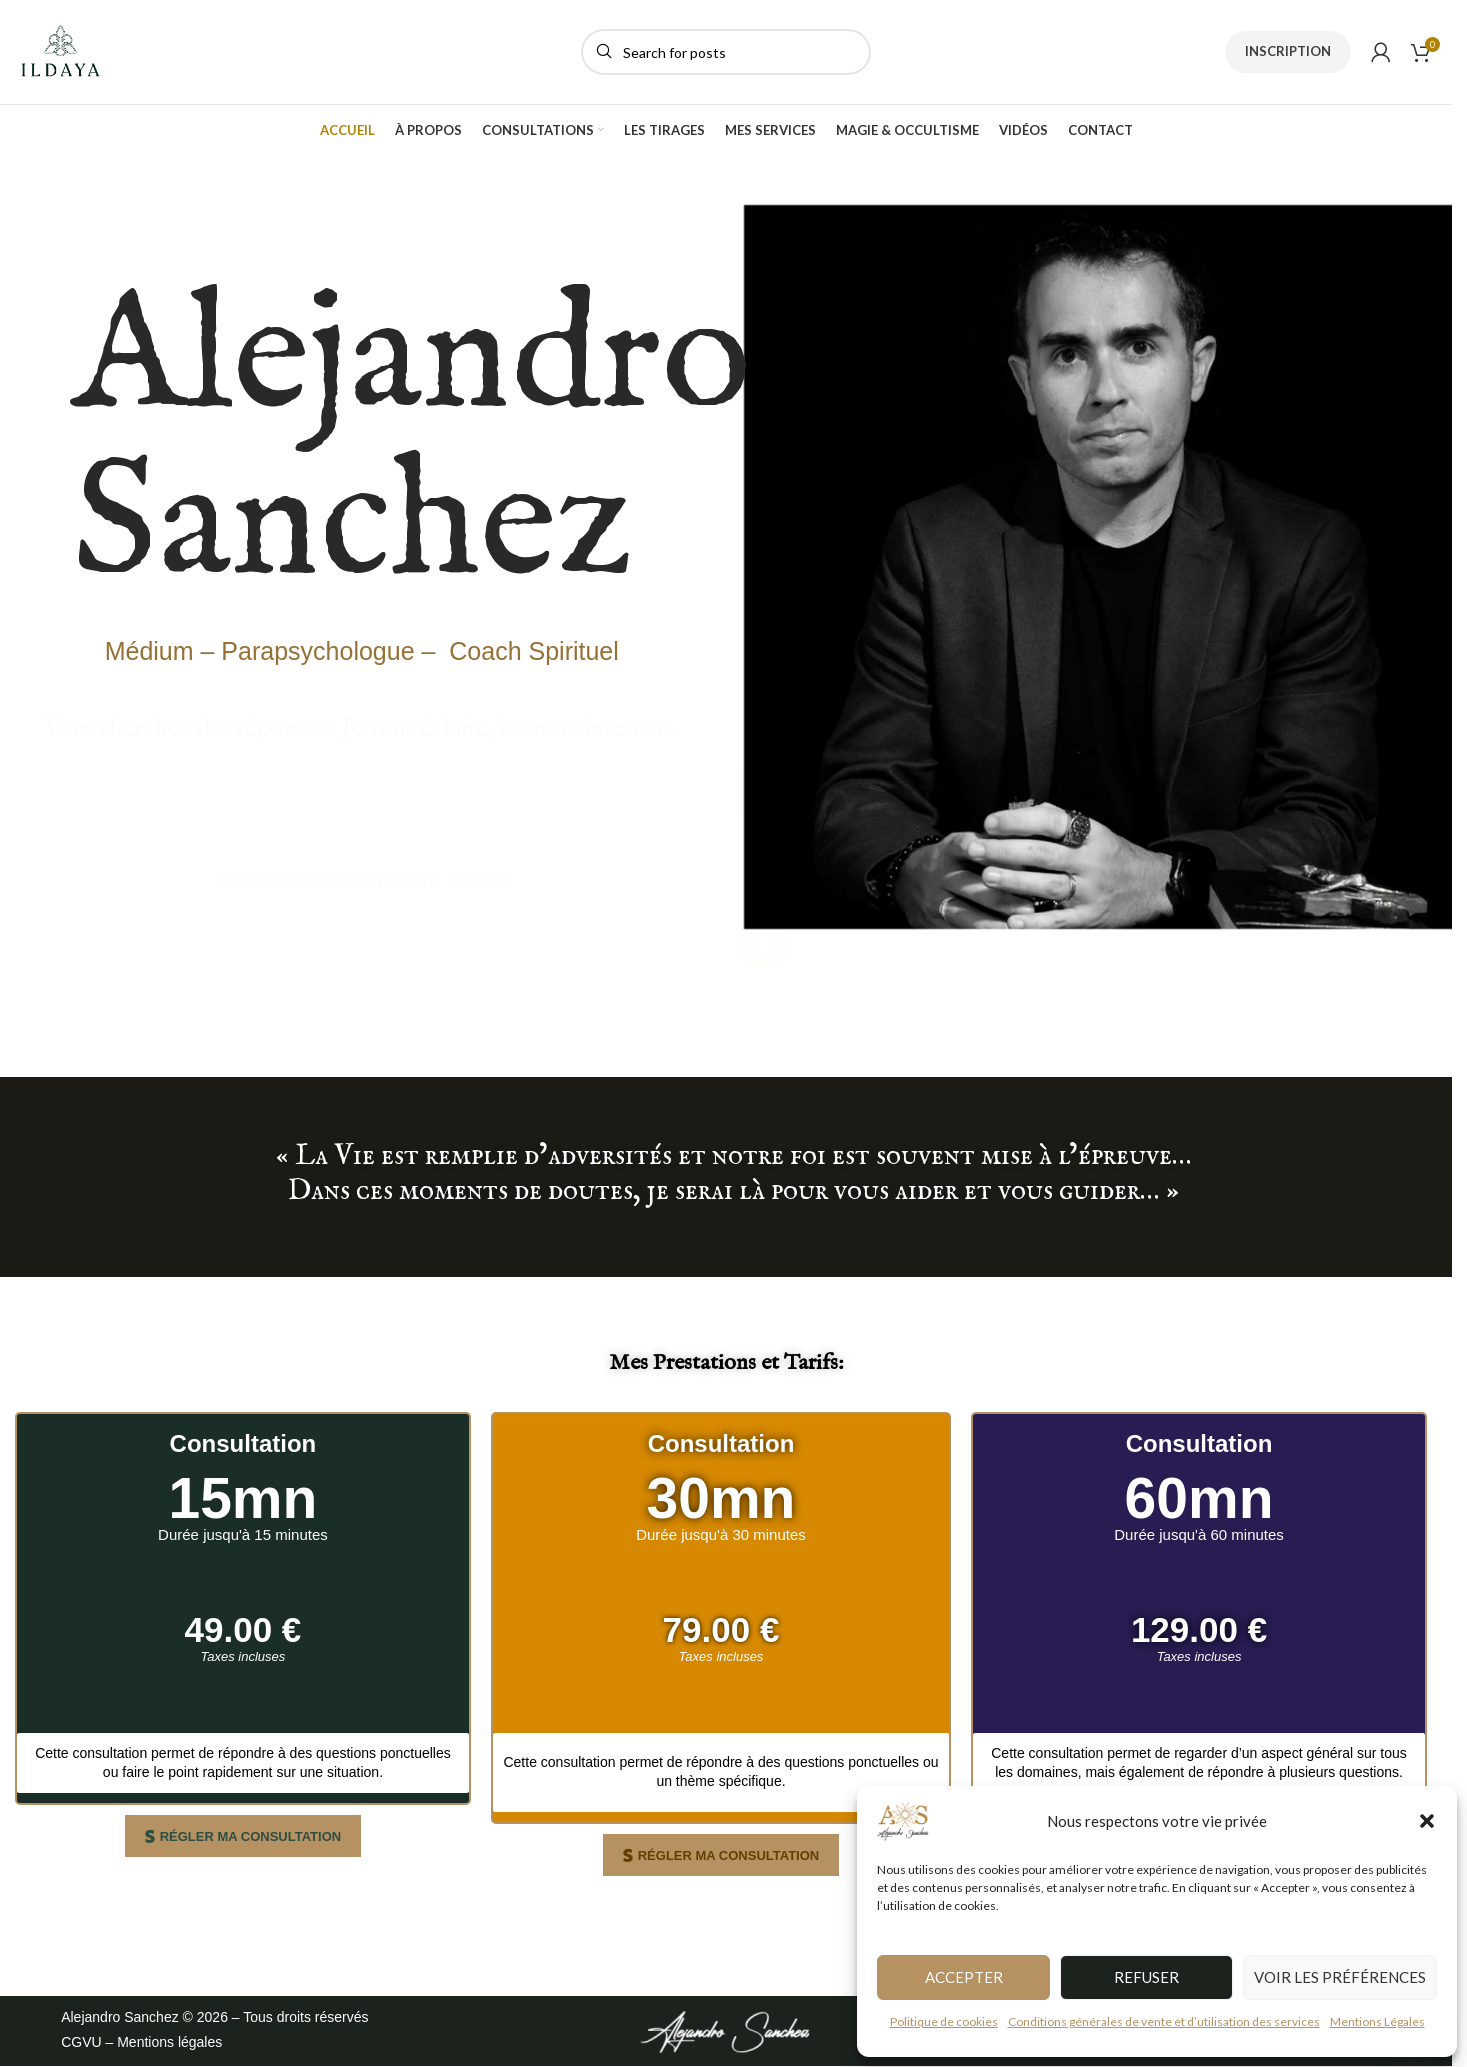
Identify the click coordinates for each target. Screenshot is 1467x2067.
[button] (1427, 1821)
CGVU (81, 2042)
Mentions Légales (1377, 2021)
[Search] (726, 52)
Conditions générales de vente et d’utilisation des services (1164, 2021)
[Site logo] (60, 50)
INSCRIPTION (1288, 51)
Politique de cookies (944, 2021)
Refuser (1146, 1977)
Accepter (964, 1977)
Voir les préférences (1340, 1977)
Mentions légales (169, 2042)
